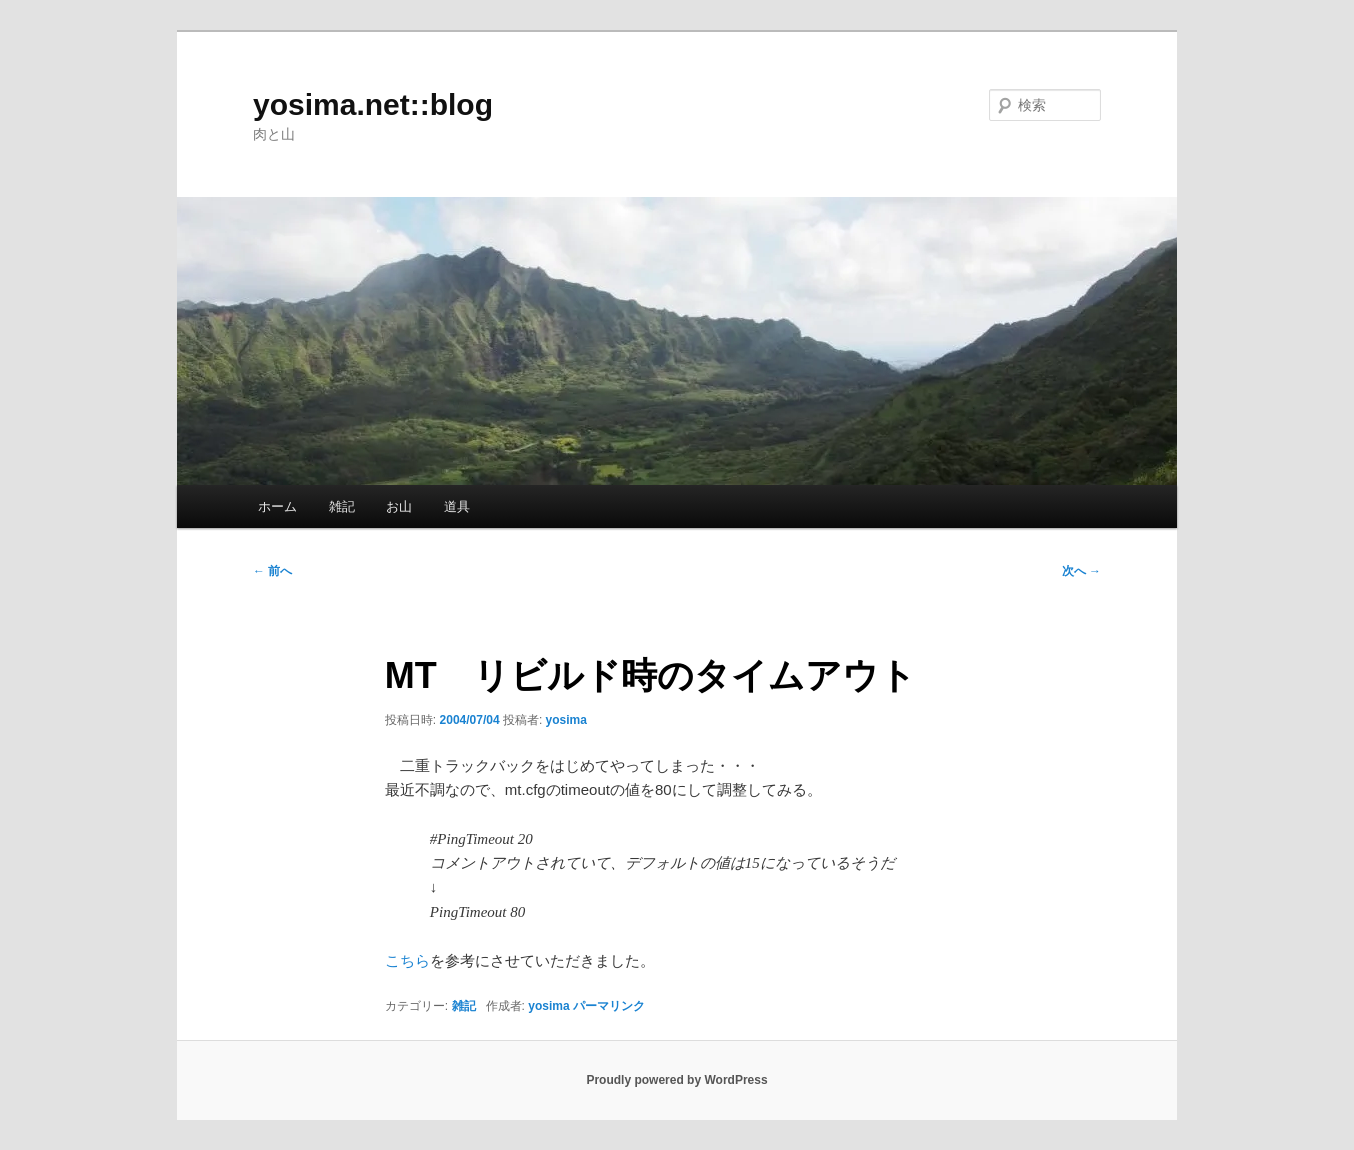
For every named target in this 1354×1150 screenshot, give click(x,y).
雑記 (342, 506)
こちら (407, 960)
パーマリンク (609, 1006)
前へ (272, 571)
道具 (457, 506)
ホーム (277, 506)
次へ (1081, 571)
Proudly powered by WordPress (676, 1080)
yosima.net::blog (373, 104)
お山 (399, 506)
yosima (566, 720)
